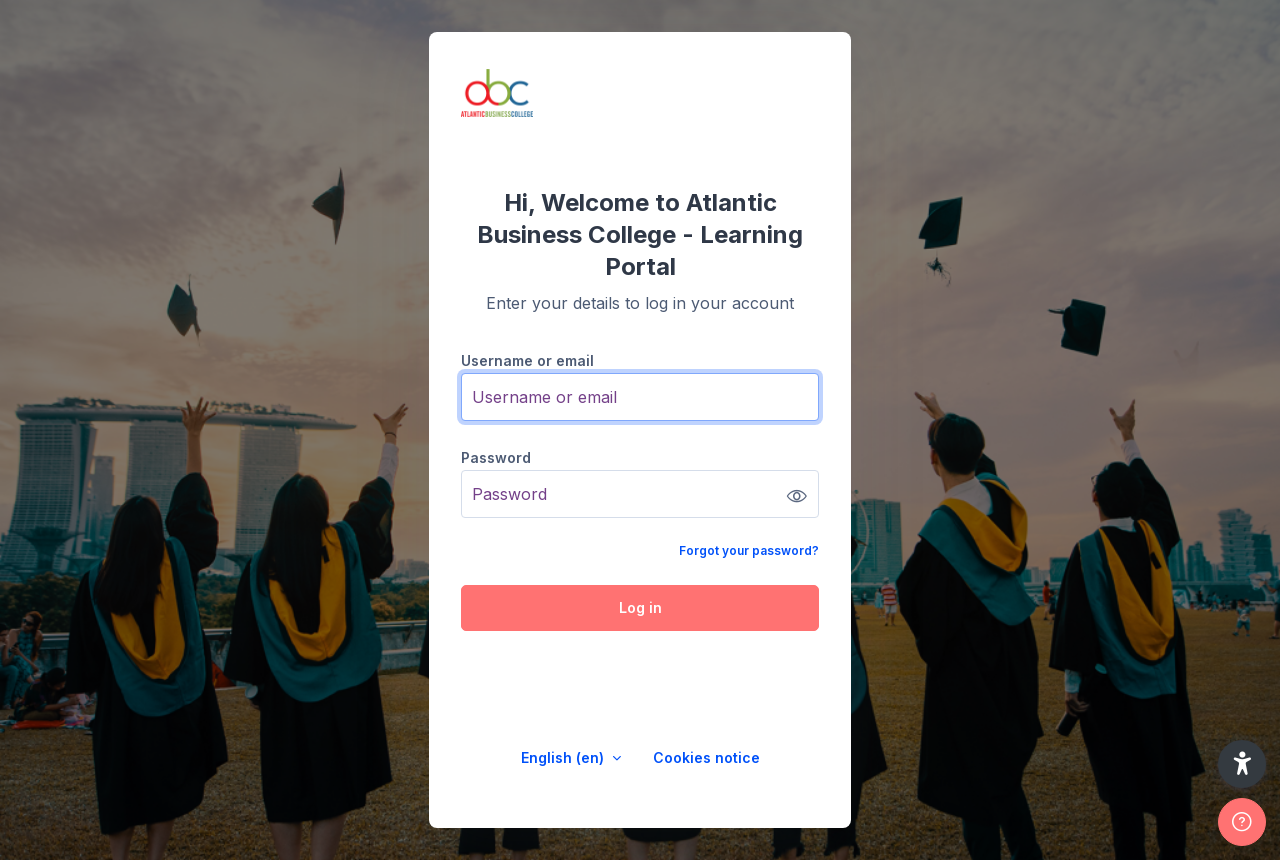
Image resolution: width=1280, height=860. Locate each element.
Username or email (527, 360)
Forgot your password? (749, 550)
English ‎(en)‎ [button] (564, 757)
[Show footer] (1242, 822)
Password (496, 457)
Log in (640, 607)
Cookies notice (706, 757)
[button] (1242, 764)
